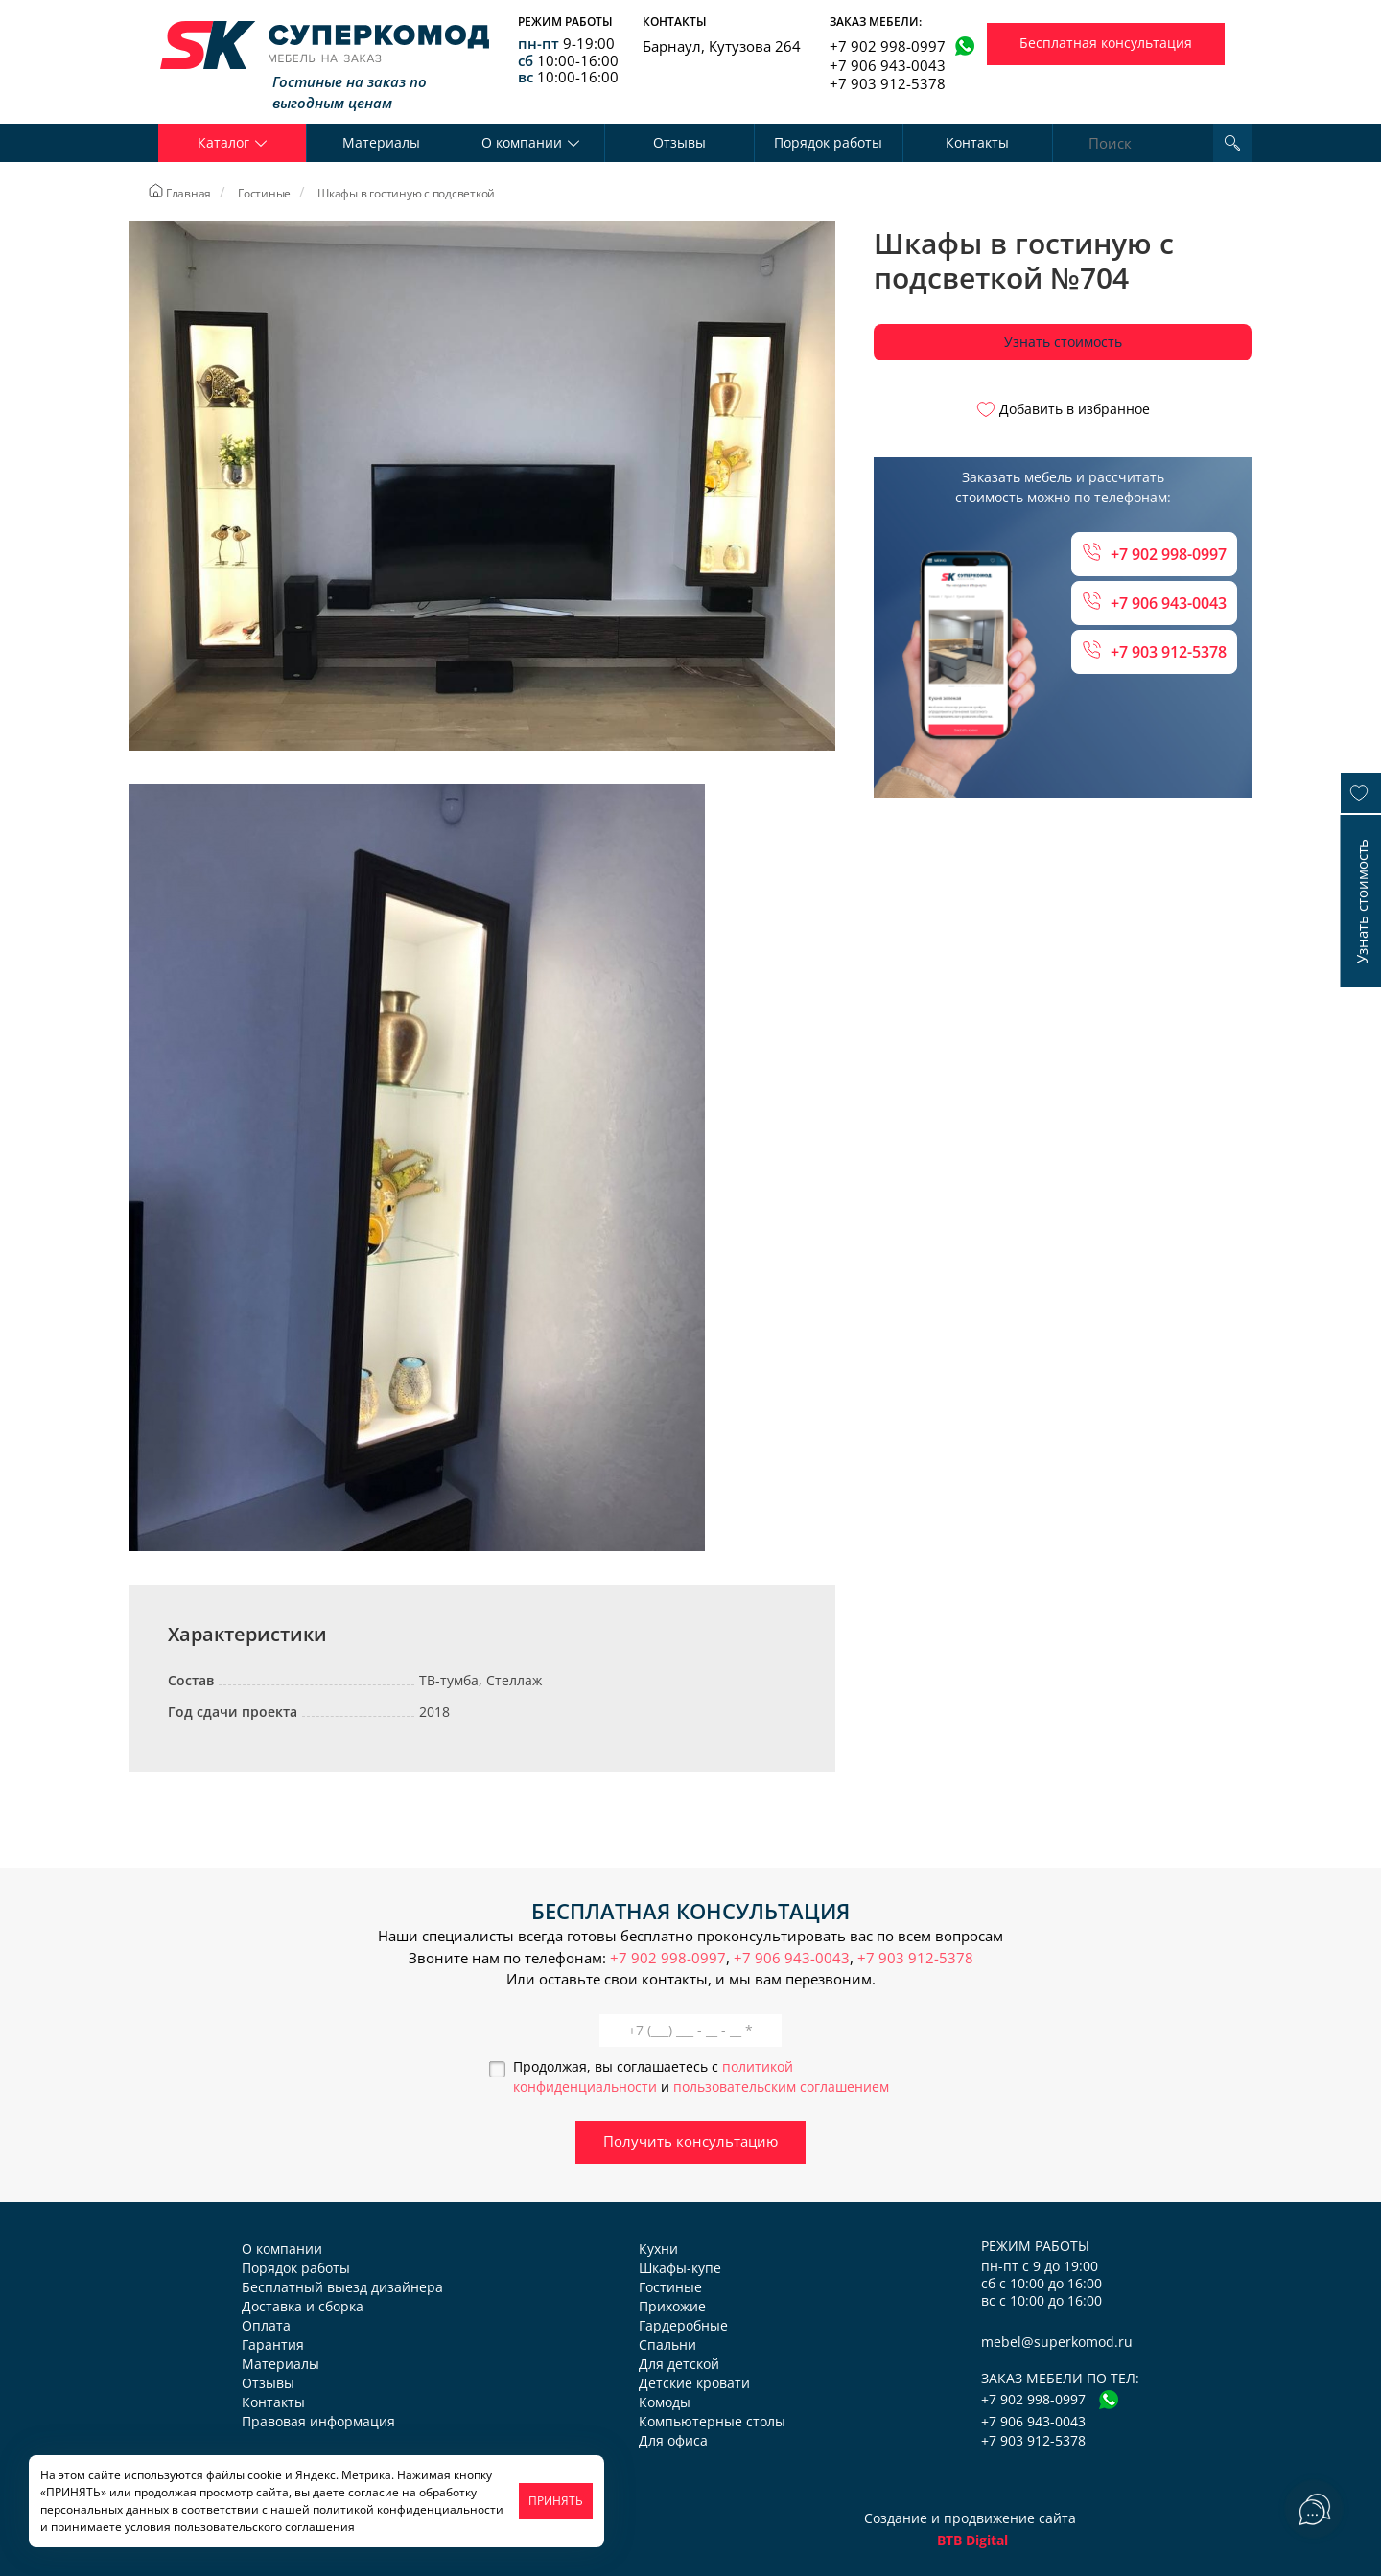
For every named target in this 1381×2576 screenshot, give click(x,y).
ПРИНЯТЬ (555, 2501)
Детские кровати (694, 2383)
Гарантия (273, 2344)
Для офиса (673, 2440)
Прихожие (672, 2306)
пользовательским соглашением (781, 2086)
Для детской (679, 2364)
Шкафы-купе (680, 2268)
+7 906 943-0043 (888, 65)
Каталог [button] (233, 142)
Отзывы (679, 142)
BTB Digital (972, 2540)
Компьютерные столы (712, 2421)
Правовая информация (318, 2421)
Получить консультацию (690, 2140)
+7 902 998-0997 (888, 46)
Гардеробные (683, 2325)
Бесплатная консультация (1105, 43)
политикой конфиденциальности (408, 2509)
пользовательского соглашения (264, 2526)
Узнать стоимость (1063, 342)
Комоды (664, 2402)
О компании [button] (530, 142)
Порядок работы (828, 142)
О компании (282, 2248)
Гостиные (670, 2287)
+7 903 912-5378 (888, 83)
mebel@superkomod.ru (1057, 2341)
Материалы (381, 142)
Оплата (266, 2325)
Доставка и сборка (302, 2306)
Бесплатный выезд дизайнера (342, 2287)
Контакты (977, 142)
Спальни (667, 2344)
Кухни (658, 2248)
